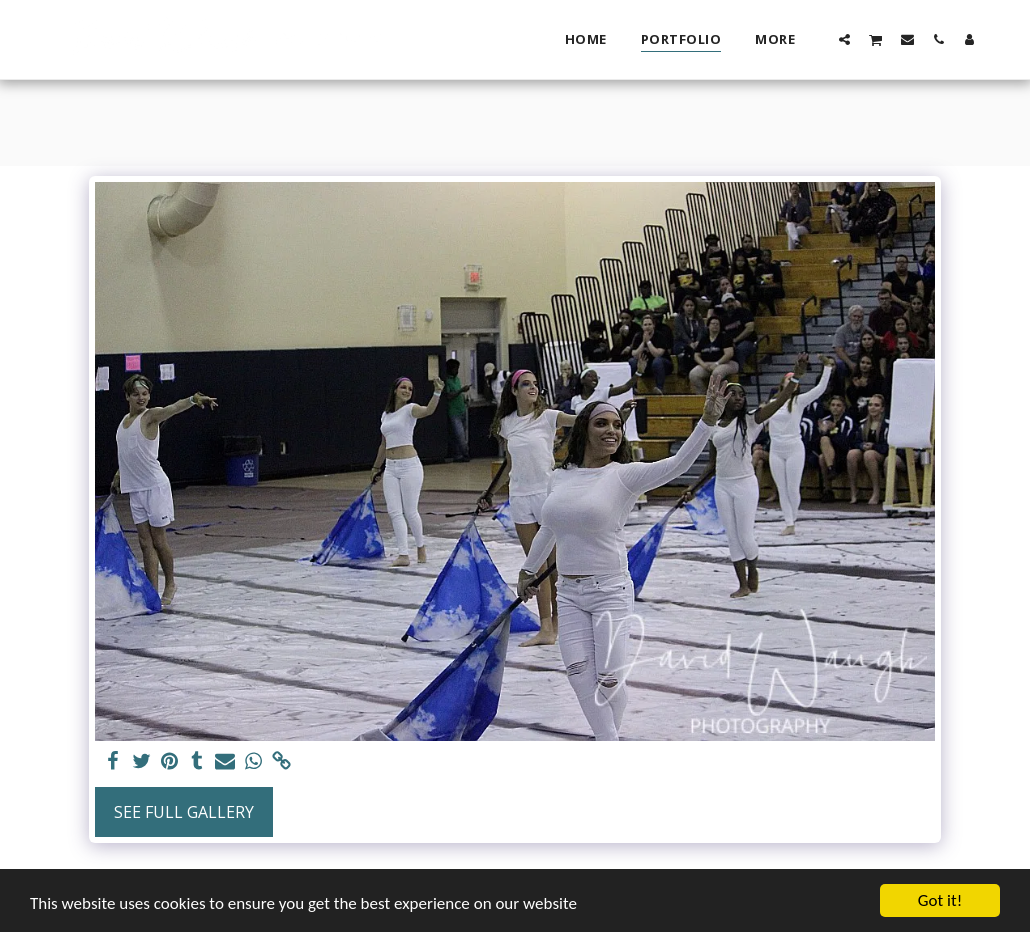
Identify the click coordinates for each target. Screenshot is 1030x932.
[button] (844, 39)
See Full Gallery (184, 812)
